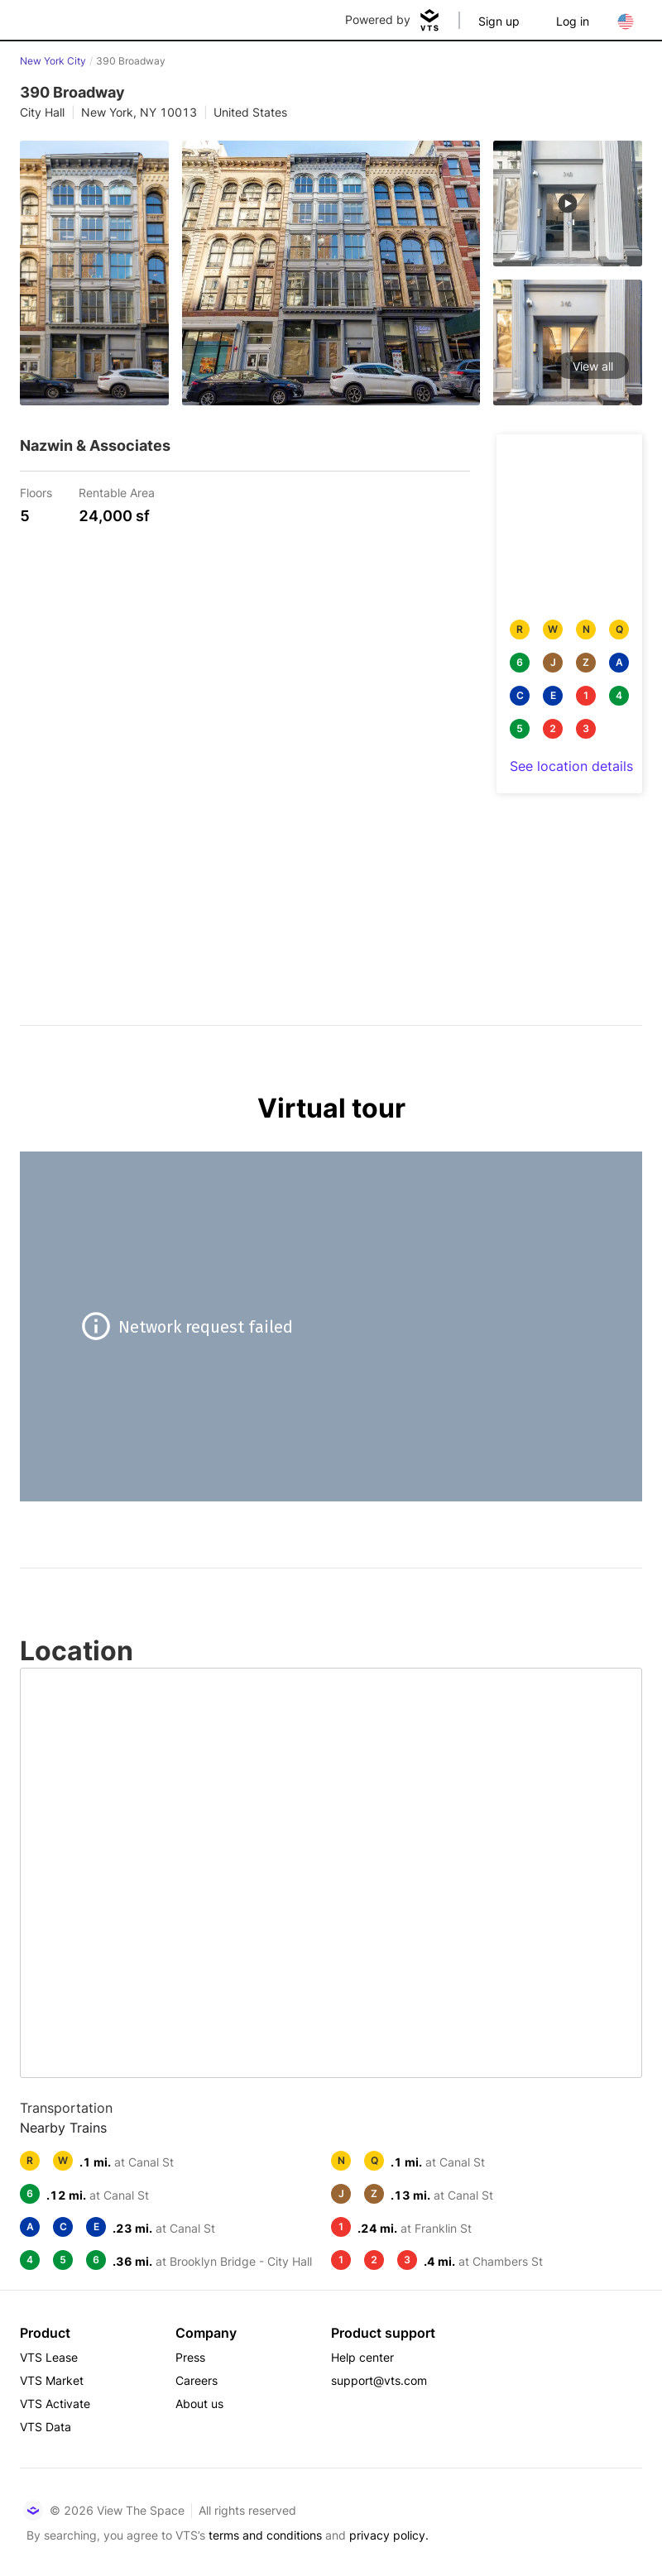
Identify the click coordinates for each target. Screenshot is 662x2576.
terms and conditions (265, 2535)
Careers (196, 2380)
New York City (53, 61)
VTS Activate (55, 2403)
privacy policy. (389, 2535)
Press (190, 2357)
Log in (572, 21)
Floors (36, 492)
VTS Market (52, 2380)
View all (593, 366)
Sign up (499, 21)
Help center (362, 2357)
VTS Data (45, 2427)
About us (199, 2403)
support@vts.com (379, 2380)
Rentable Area (117, 492)
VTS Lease (49, 2357)
